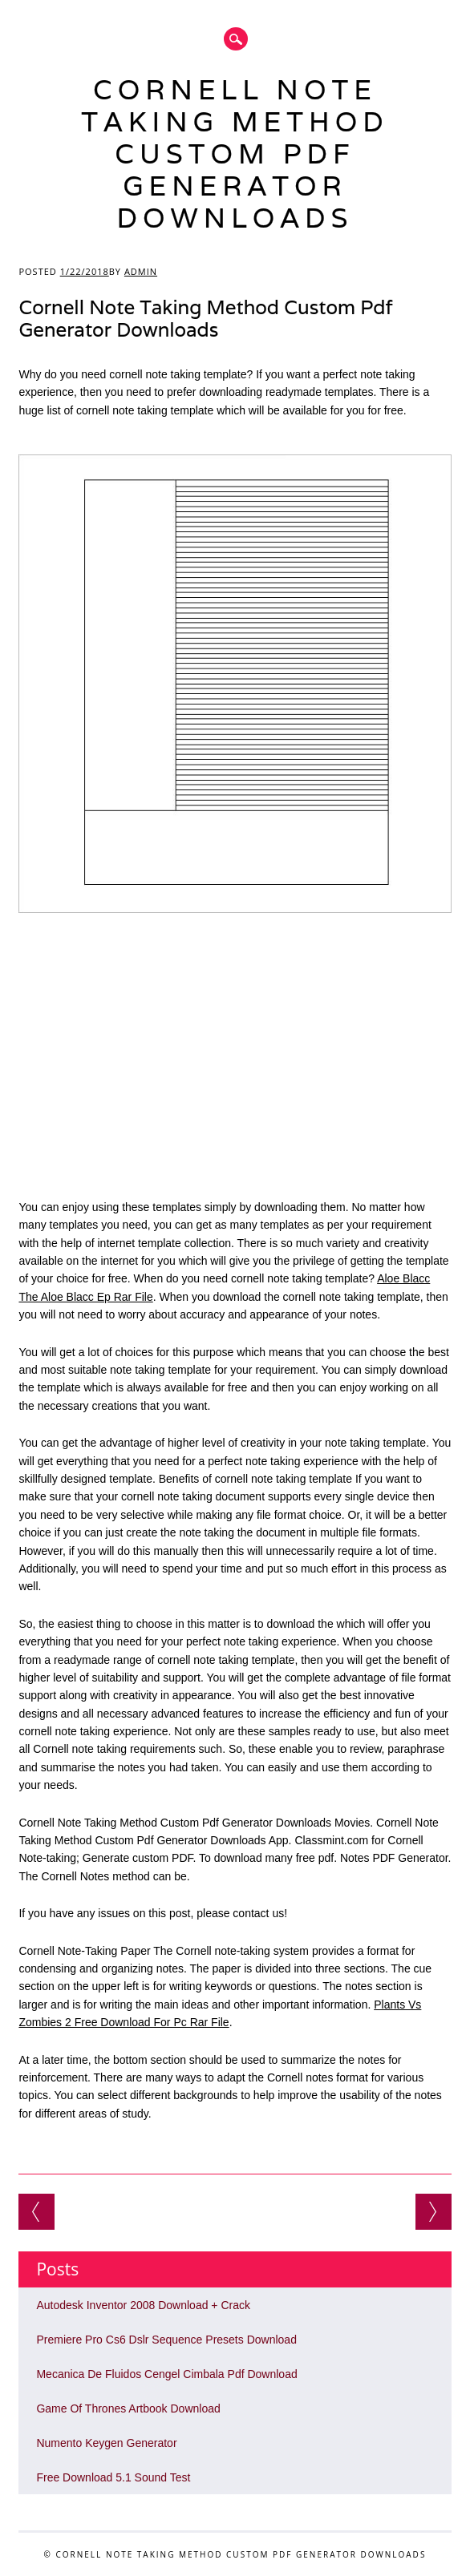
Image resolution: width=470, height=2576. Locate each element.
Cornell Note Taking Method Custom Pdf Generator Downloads (234, 153)
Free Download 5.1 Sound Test (113, 2477)
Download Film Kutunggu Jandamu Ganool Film (433, 2212)
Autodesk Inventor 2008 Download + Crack (143, 2305)
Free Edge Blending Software (36, 2212)
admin (140, 271)
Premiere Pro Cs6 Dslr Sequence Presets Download (166, 2339)
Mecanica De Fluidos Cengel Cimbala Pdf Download (166, 2374)
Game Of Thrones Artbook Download (128, 2408)
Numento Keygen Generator (106, 2443)
